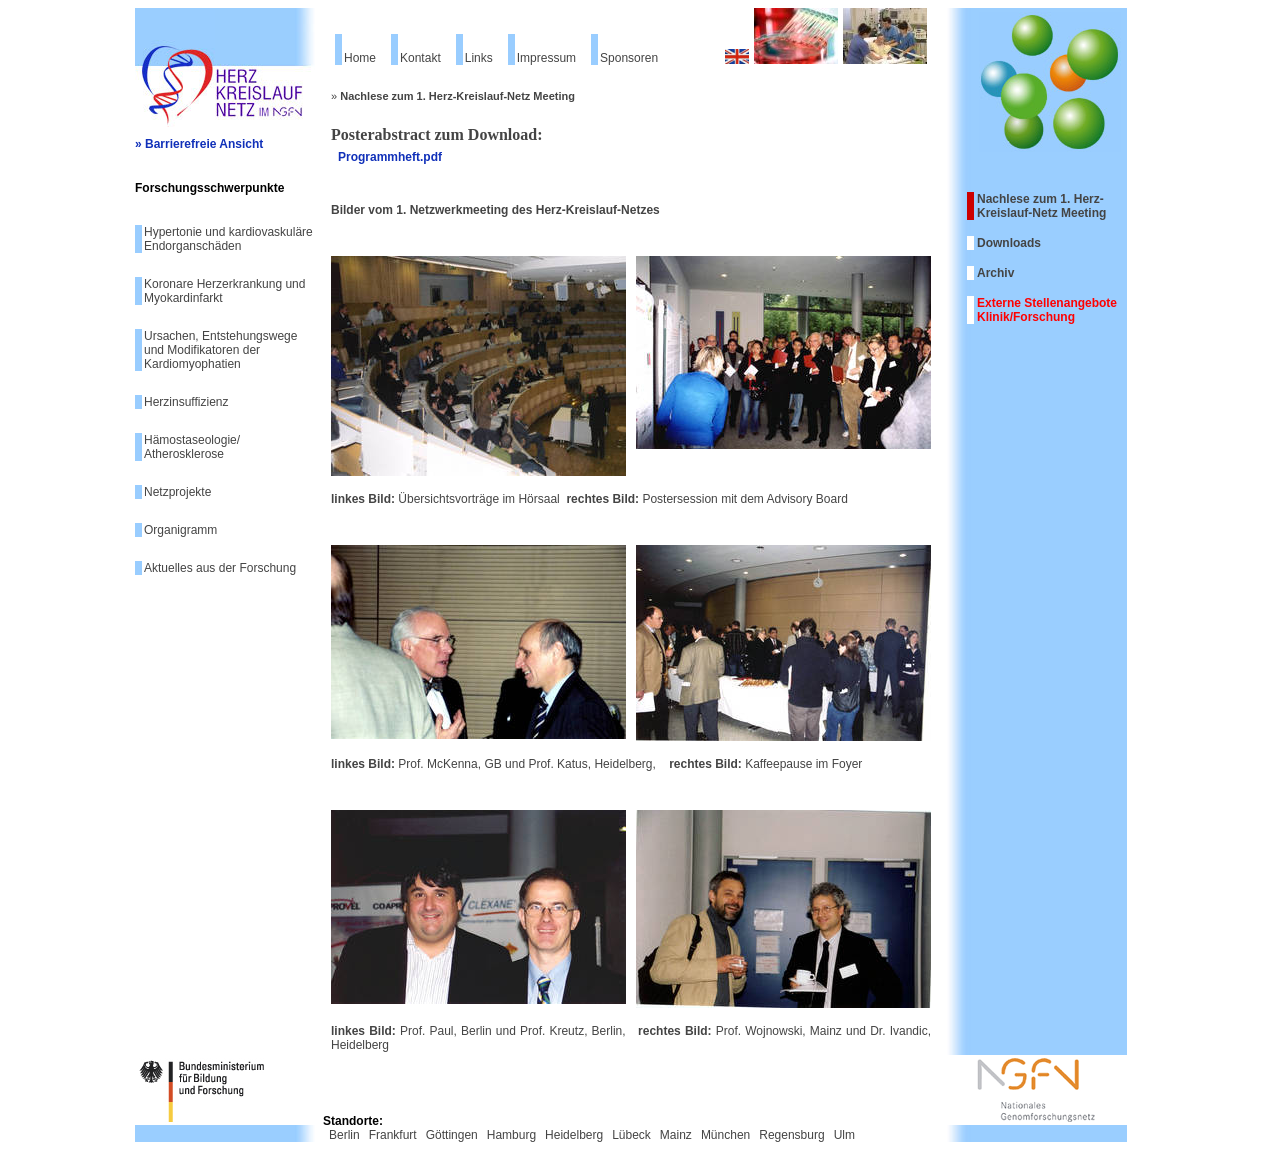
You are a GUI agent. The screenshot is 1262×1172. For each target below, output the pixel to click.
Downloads (1009, 243)
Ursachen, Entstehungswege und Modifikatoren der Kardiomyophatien (220, 350)
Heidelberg (574, 1135)
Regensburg (791, 1135)
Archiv (995, 273)
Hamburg (511, 1135)
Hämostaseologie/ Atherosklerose (192, 447)
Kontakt (420, 58)
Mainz (676, 1135)
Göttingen (452, 1135)
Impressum (546, 58)
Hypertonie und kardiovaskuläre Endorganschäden (228, 239)
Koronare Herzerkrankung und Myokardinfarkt (224, 291)
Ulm (844, 1135)
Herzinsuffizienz (186, 402)
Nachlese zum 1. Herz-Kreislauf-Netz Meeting (1041, 206)
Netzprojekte (177, 492)
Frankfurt (393, 1135)
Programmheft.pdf (390, 157)
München (725, 1135)
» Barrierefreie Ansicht (199, 144)
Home (360, 58)
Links (479, 58)
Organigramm (180, 530)
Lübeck (631, 1135)
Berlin (344, 1135)
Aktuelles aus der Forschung (220, 568)
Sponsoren (629, 58)
